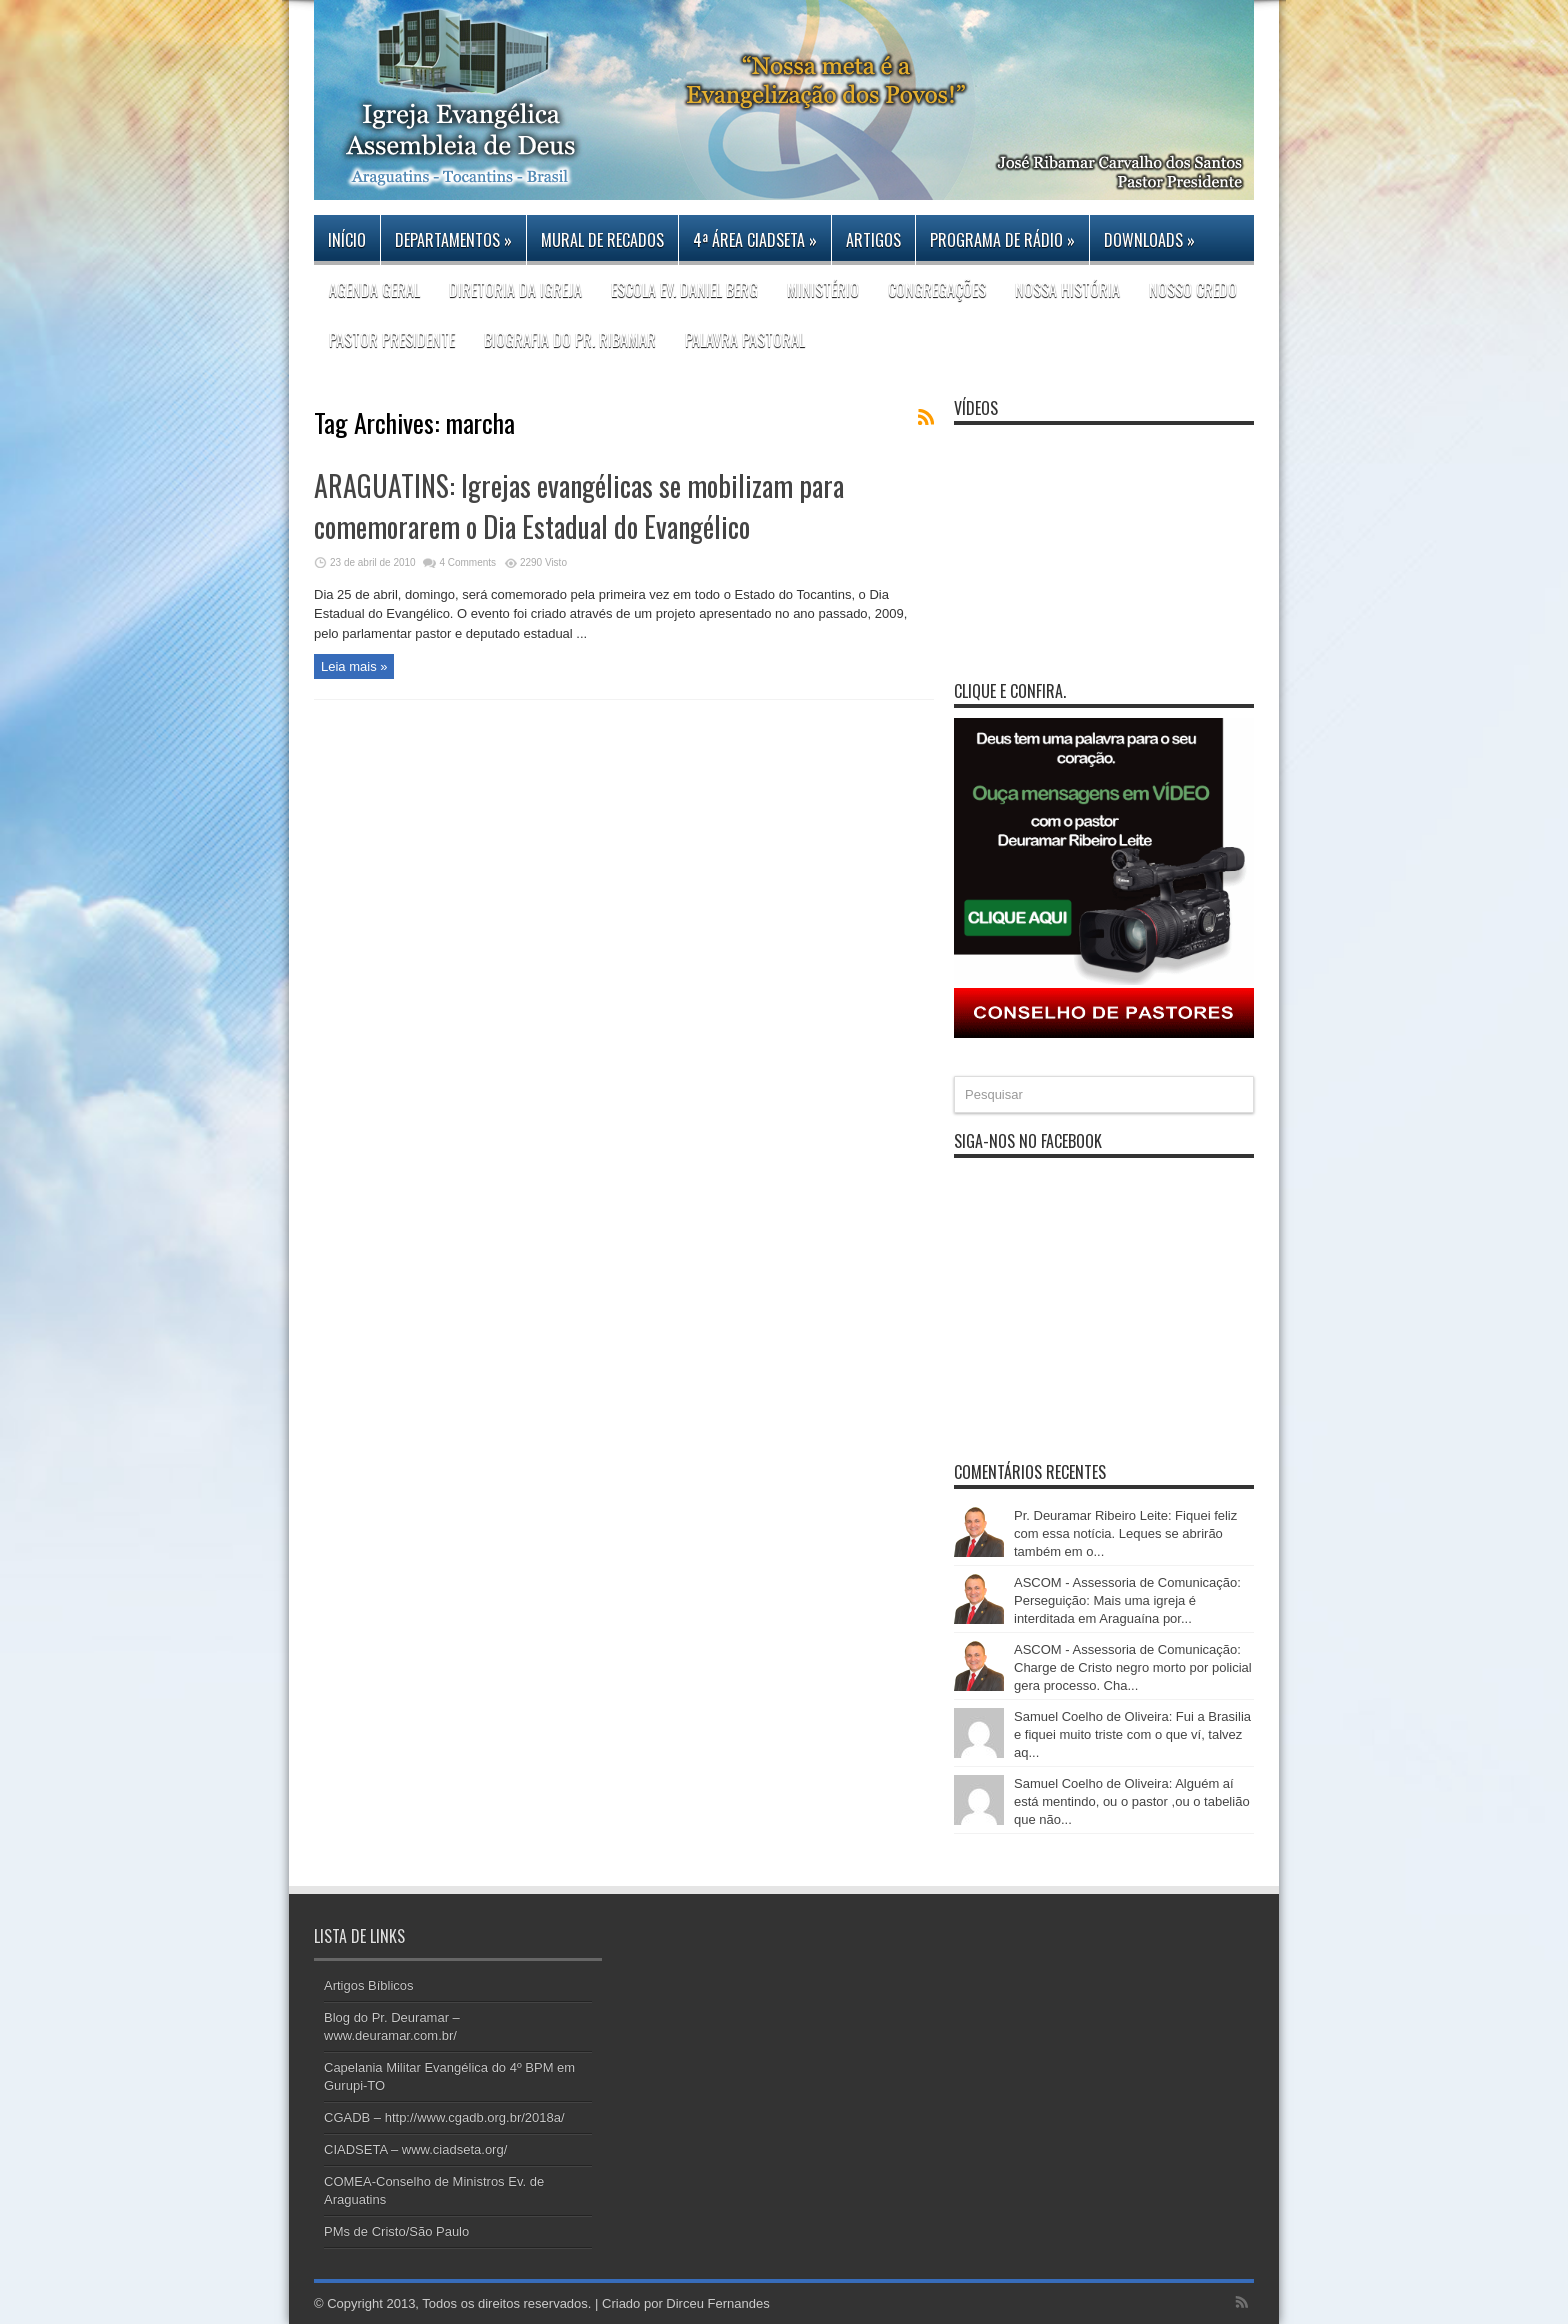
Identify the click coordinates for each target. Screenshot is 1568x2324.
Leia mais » (354, 666)
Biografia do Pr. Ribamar (570, 340)
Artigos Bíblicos (369, 1985)
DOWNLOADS (1149, 240)
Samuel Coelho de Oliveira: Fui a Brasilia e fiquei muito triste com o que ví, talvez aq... (1132, 1734)
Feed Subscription (926, 417)
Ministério (823, 290)
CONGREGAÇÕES (937, 290)
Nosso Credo (1193, 290)
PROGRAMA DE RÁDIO (1002, 240)
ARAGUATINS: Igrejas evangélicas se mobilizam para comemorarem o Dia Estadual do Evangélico (579, 506)
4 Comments (467, 562)
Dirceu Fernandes (717, 2303)
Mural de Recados (602, 240)
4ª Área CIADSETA (755, 240)
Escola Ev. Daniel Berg (684, 290)
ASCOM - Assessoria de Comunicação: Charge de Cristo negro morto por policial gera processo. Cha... (1133, 1667)
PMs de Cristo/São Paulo (396, 2231)
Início (347, 240)
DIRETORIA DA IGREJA (515, 290)
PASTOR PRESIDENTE (392, 340)
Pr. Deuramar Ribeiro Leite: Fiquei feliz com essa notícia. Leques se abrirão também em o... (1125, 1533)
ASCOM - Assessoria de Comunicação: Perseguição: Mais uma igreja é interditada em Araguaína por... (1127, 1600)
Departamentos (453, 240)
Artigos (873, 240)
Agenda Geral (374, 290)
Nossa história (1067, 290)
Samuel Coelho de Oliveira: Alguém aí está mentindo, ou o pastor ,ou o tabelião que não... (1132, 1801)
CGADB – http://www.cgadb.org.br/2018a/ (444, 2117)
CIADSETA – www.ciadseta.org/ (415, 2149)
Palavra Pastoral (745, 340)
